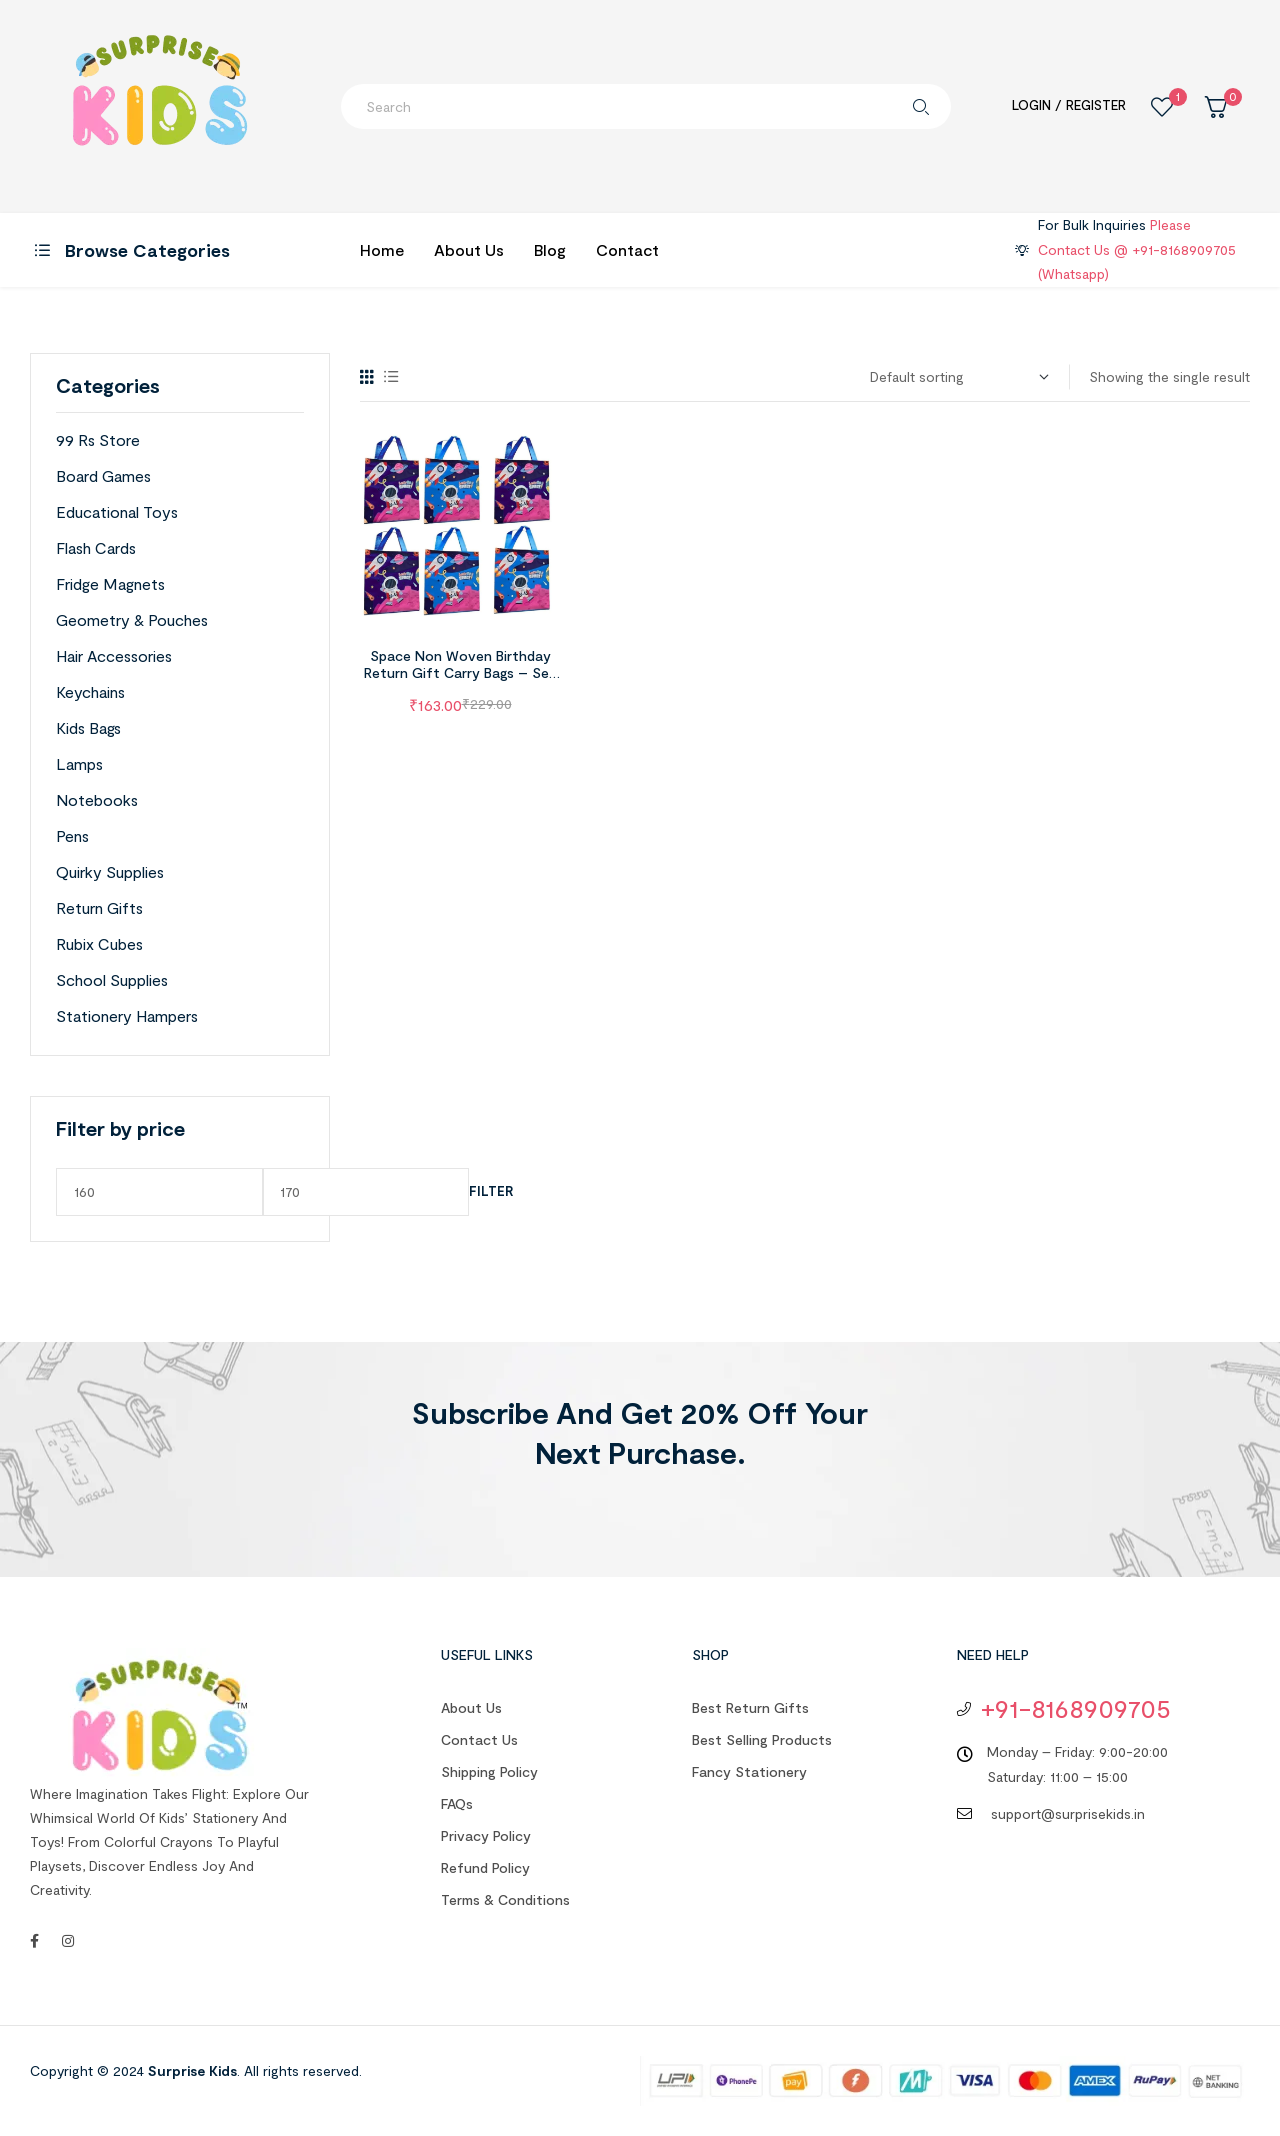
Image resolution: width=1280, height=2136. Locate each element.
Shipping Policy (489, 1771)
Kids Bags (88, 727)
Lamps (79, 763)
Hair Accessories (114, 655)
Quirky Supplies (110, 871)
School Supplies (112, 979)
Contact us (479, 1739)
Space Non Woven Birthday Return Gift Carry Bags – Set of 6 (460, 672)
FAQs (457, 1803)
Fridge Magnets (110, 583)
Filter (491, 1191)
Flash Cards (96, 547)
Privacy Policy (486, 1835)
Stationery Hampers (127, 1015)
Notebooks (97, 799)
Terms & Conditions (505, 1899)
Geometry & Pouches (132, 619)
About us (471, 1707)
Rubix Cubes (99, 943)
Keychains (90, 691)
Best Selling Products (762, 1739)
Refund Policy (485, 1867)
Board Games (103, 475)
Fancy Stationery (749, 1771)
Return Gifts (99, 907)
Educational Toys (117, 511)
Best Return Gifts (750, 1707)
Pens (72, 835)
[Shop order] (958, 377)
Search (921, 106)
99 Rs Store (98, 439)
